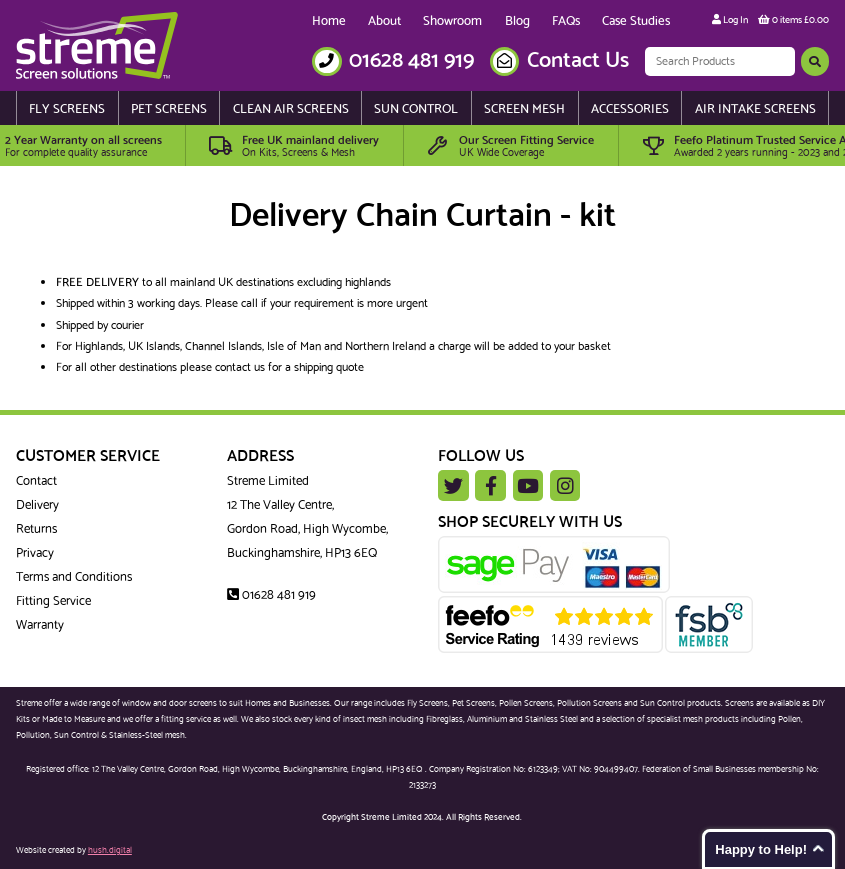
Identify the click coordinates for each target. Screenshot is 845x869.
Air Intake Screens (755, 109)
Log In (730, 20)
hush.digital (110, 850)
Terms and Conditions (74, 577)
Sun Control (416, 109)
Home (329, 21)
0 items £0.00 (793, 20)
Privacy (35, 553)
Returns (36, 529)
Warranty (40, 625)
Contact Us (578, 61)
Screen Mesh (524, 109)
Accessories (630, 109)
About (384, 21)
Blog (517, 21)
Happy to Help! (761, 849)
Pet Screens (169, 109)
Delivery (37, 505)
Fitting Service (53, 601)
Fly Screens (67, 109)
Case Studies (636, 21)
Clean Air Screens (291, 109)
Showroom (452, 21)
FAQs (566, 21)
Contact (36, 481)
